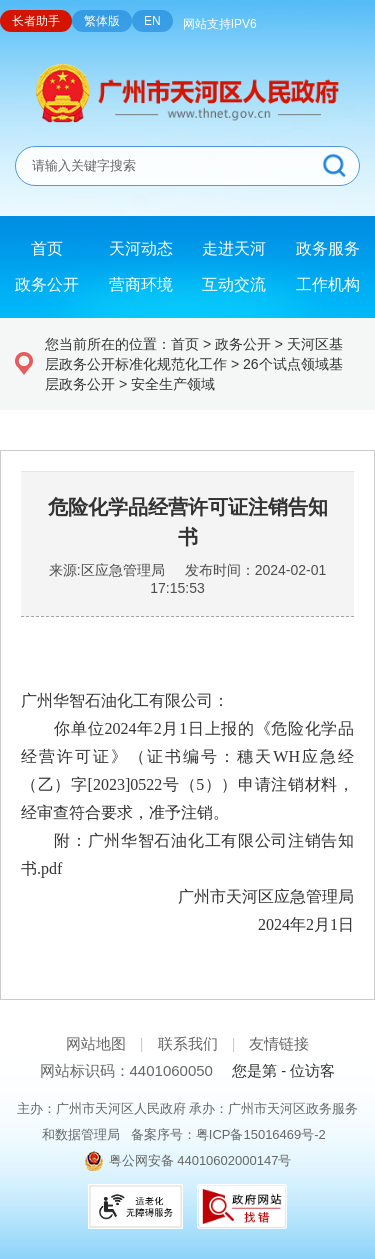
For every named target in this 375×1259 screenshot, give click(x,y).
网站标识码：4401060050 (126, 1070)
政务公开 (243, 344)
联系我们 (188, 1043)
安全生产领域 (173, 384)
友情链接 (279, 1043)
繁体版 (102, 21)
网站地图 (96, 1043)
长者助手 (36, 21)
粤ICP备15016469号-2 (261, 1134)
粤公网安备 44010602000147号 (200, 1160)
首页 (185, 344)
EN (152, 21)
